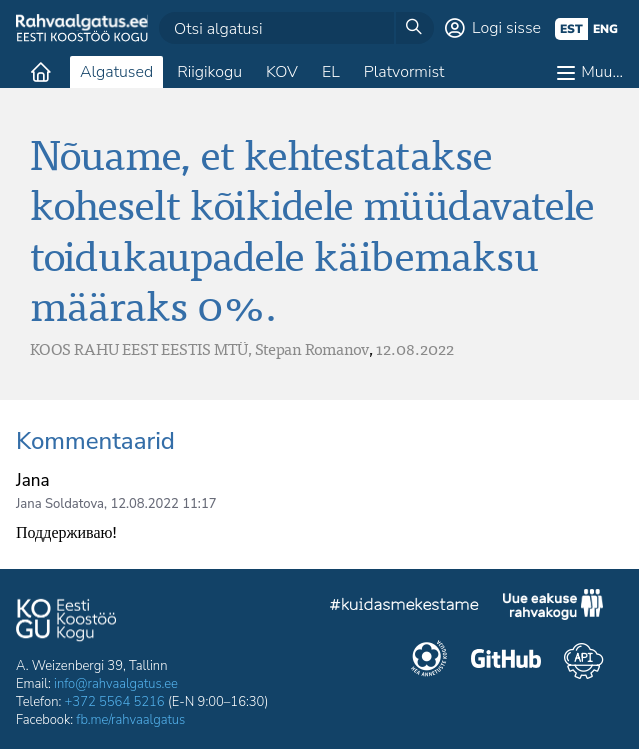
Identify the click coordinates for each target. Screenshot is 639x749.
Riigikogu (209, 72)
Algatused (116, 72)
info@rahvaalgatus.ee (116, 684)
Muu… (602, 72)
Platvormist (404, 72)
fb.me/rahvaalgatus (130, 720)
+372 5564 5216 (115, 702)
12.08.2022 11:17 (163, 504)
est (571, 29)
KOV (282, 72)
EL (331, 72)
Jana (32, 480)
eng (605, 29)
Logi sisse (506, 28)
